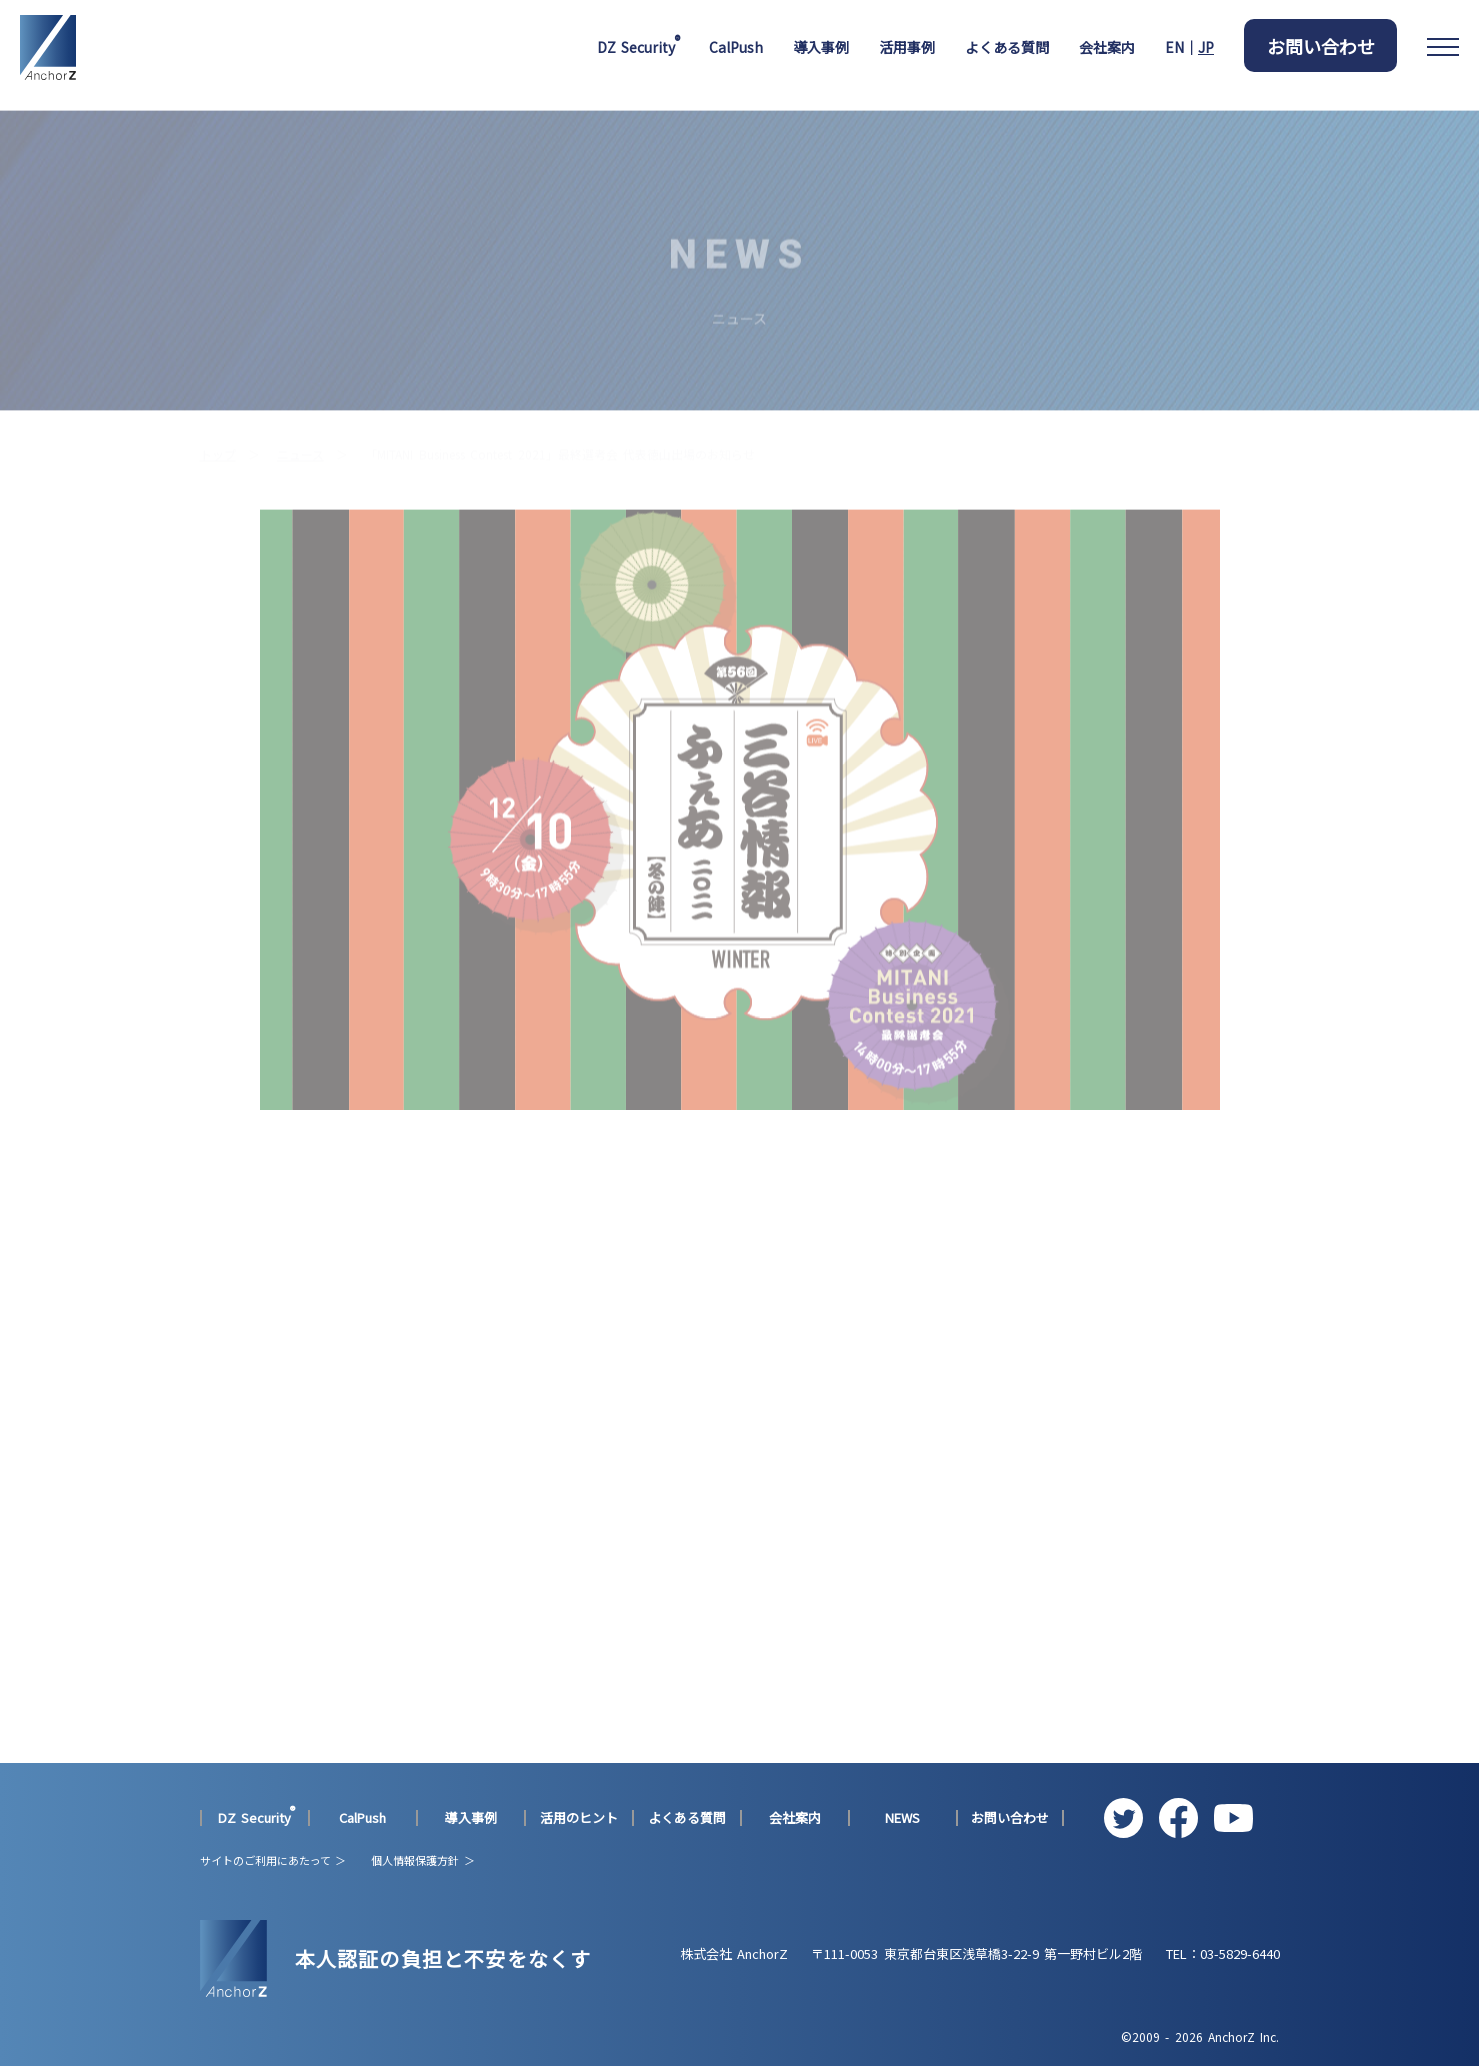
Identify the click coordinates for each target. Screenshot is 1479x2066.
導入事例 (821, 47)
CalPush (736, 47)
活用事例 (907, 47)
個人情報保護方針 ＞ (422, 1860)
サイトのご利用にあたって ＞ (273, 1860)
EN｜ (1189, 47)
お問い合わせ (1321, 46)
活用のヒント (579, 1818)
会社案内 (1107, 47)
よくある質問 (1007, 47)
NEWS (902, 1818)
